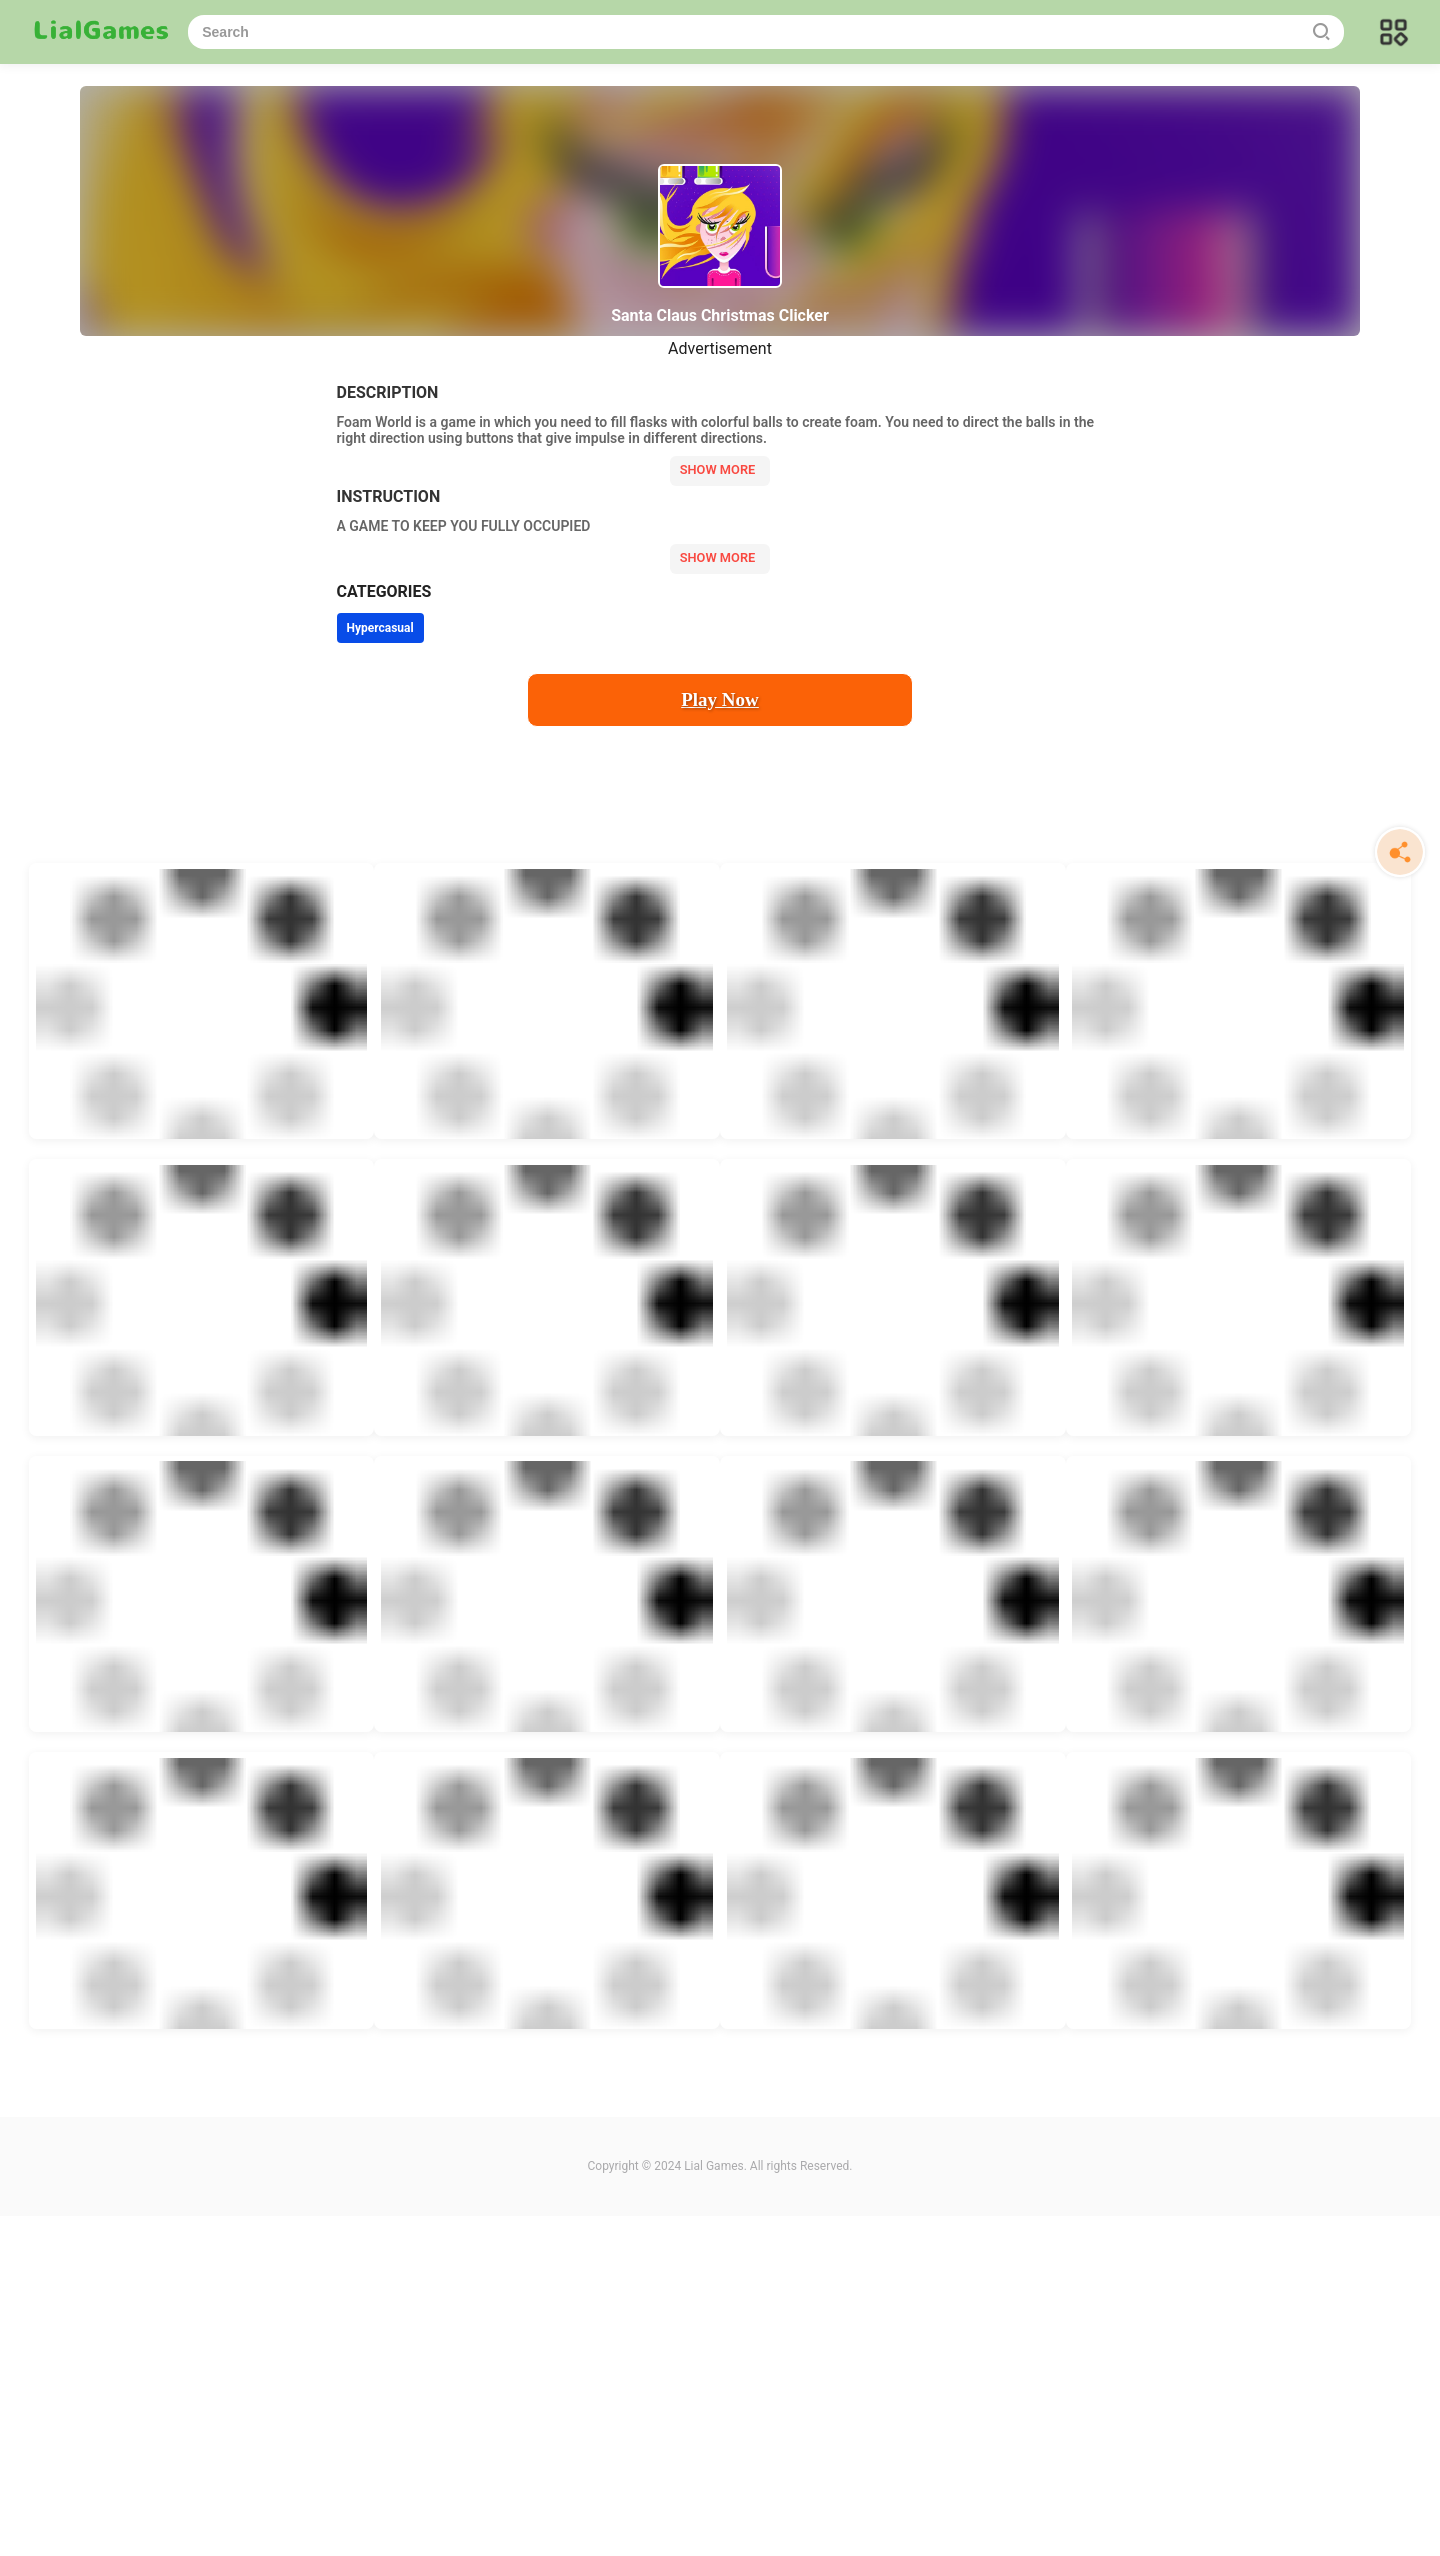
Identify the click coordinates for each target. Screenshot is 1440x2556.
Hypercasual (380, 628)
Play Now (720, 699)
